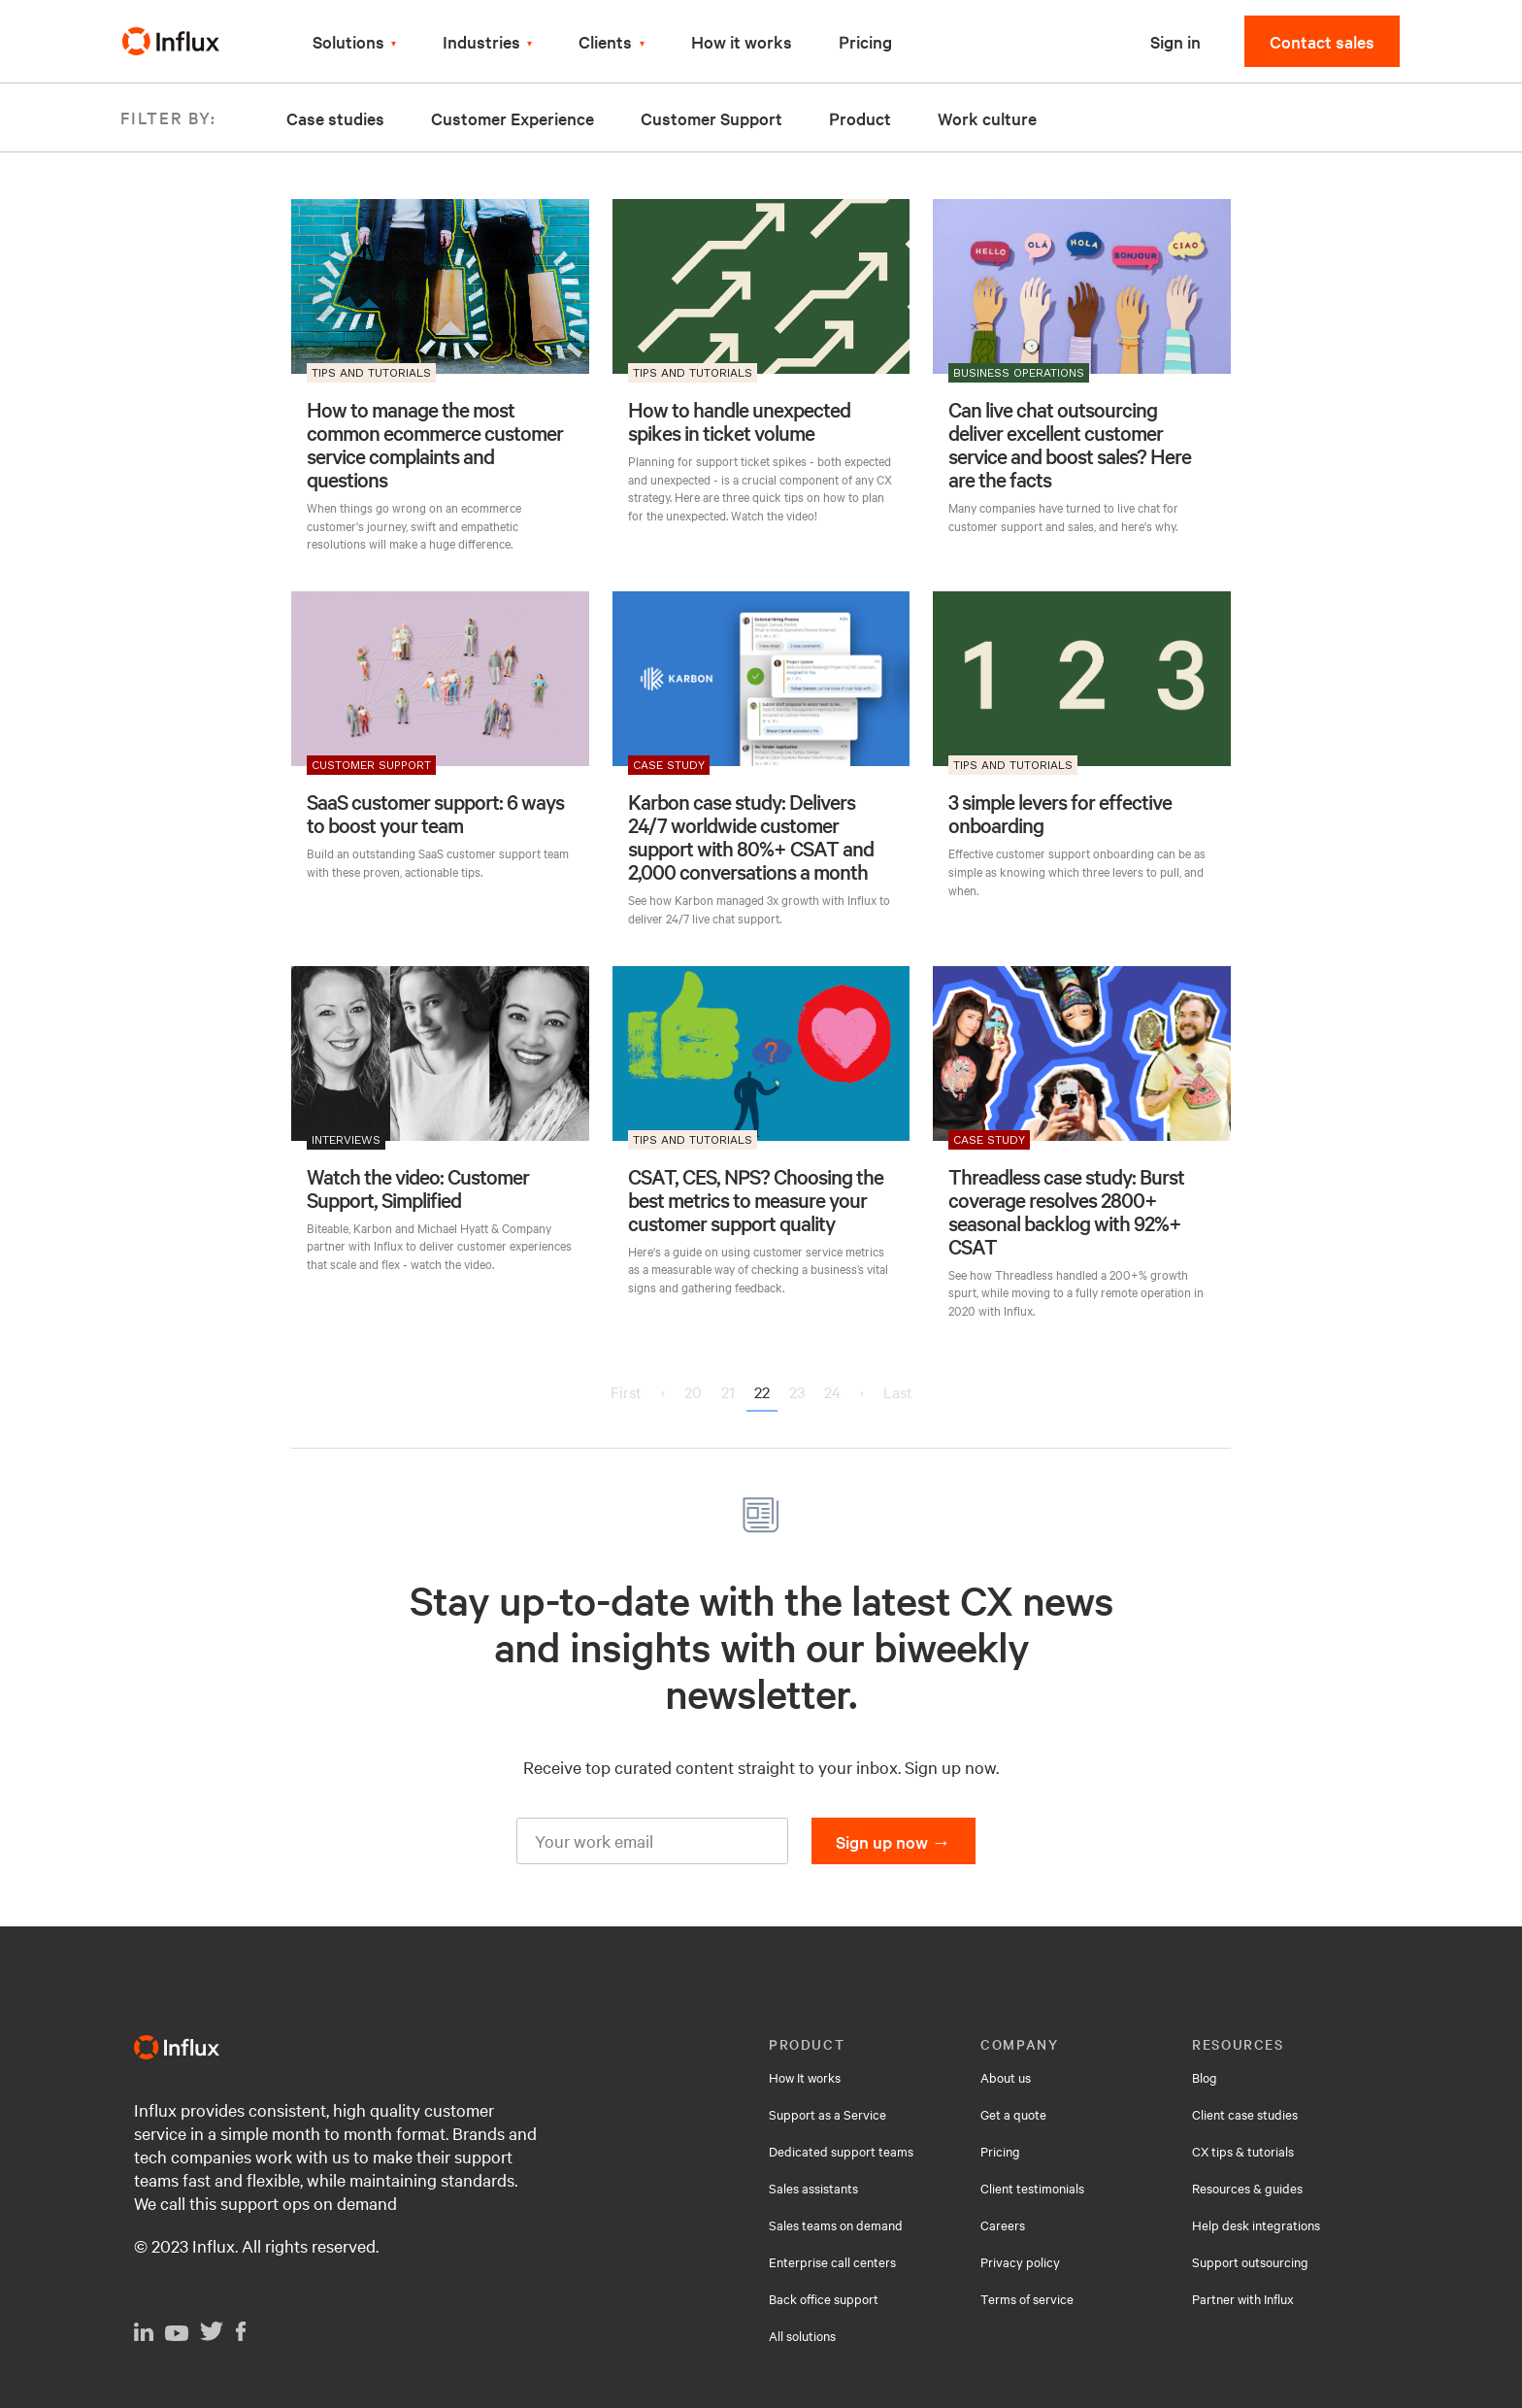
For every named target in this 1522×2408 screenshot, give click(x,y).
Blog (1204, 2077)
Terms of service (1027, 2298)
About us (1005, 2077)
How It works (805, 2077)
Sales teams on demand (836, 2224)
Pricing (865, 41)
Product (860, 118)
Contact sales (1322, 41)
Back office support (823, 2298)
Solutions (348, 41)
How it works (741, 41)
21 (728, 1391)
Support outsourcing (1250, 2261)
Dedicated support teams (841, 2150)
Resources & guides (1247, 2187)
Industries (481, 41)
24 (832, 1391)
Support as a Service (827, 2114)
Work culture (987, 118)
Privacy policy (1020, 2261)
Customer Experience (512, 118)
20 (693, 1391)
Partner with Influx (1243, 2298)
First (626, 1391)
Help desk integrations (1256, 2224)
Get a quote (1013, 2114)
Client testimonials (1032, 2187)
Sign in (1175, 41)
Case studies (335, 118)
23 (797, 1391)
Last (897, 1391)
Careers (1002, 2224)
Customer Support (711, 118)
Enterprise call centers (832, 2261)
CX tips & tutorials (1243, 2150)
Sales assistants (813, 2187)
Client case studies (1245, 2114)
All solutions (802, 2335)
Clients (605, 41)
